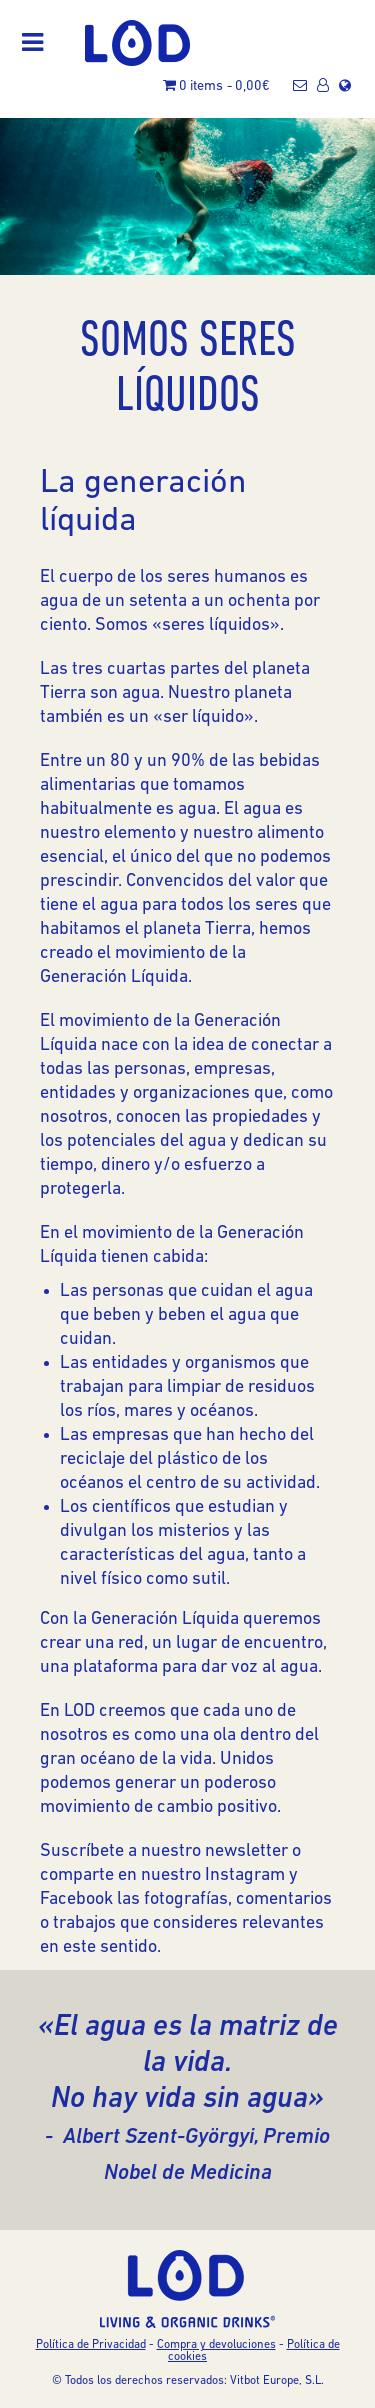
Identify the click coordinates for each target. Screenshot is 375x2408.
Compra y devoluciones (216, 2345)
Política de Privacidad (91, 2345)
